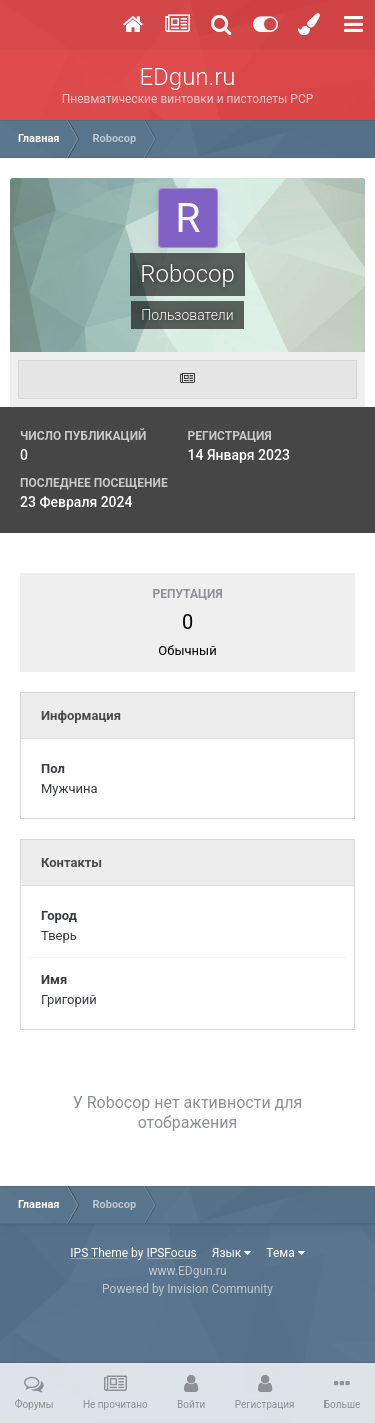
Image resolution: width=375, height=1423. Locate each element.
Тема (285, 1253)
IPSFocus (171, 1253)
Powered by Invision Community (187, 1289)
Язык (232, 1253)
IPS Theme (99, 1253)
